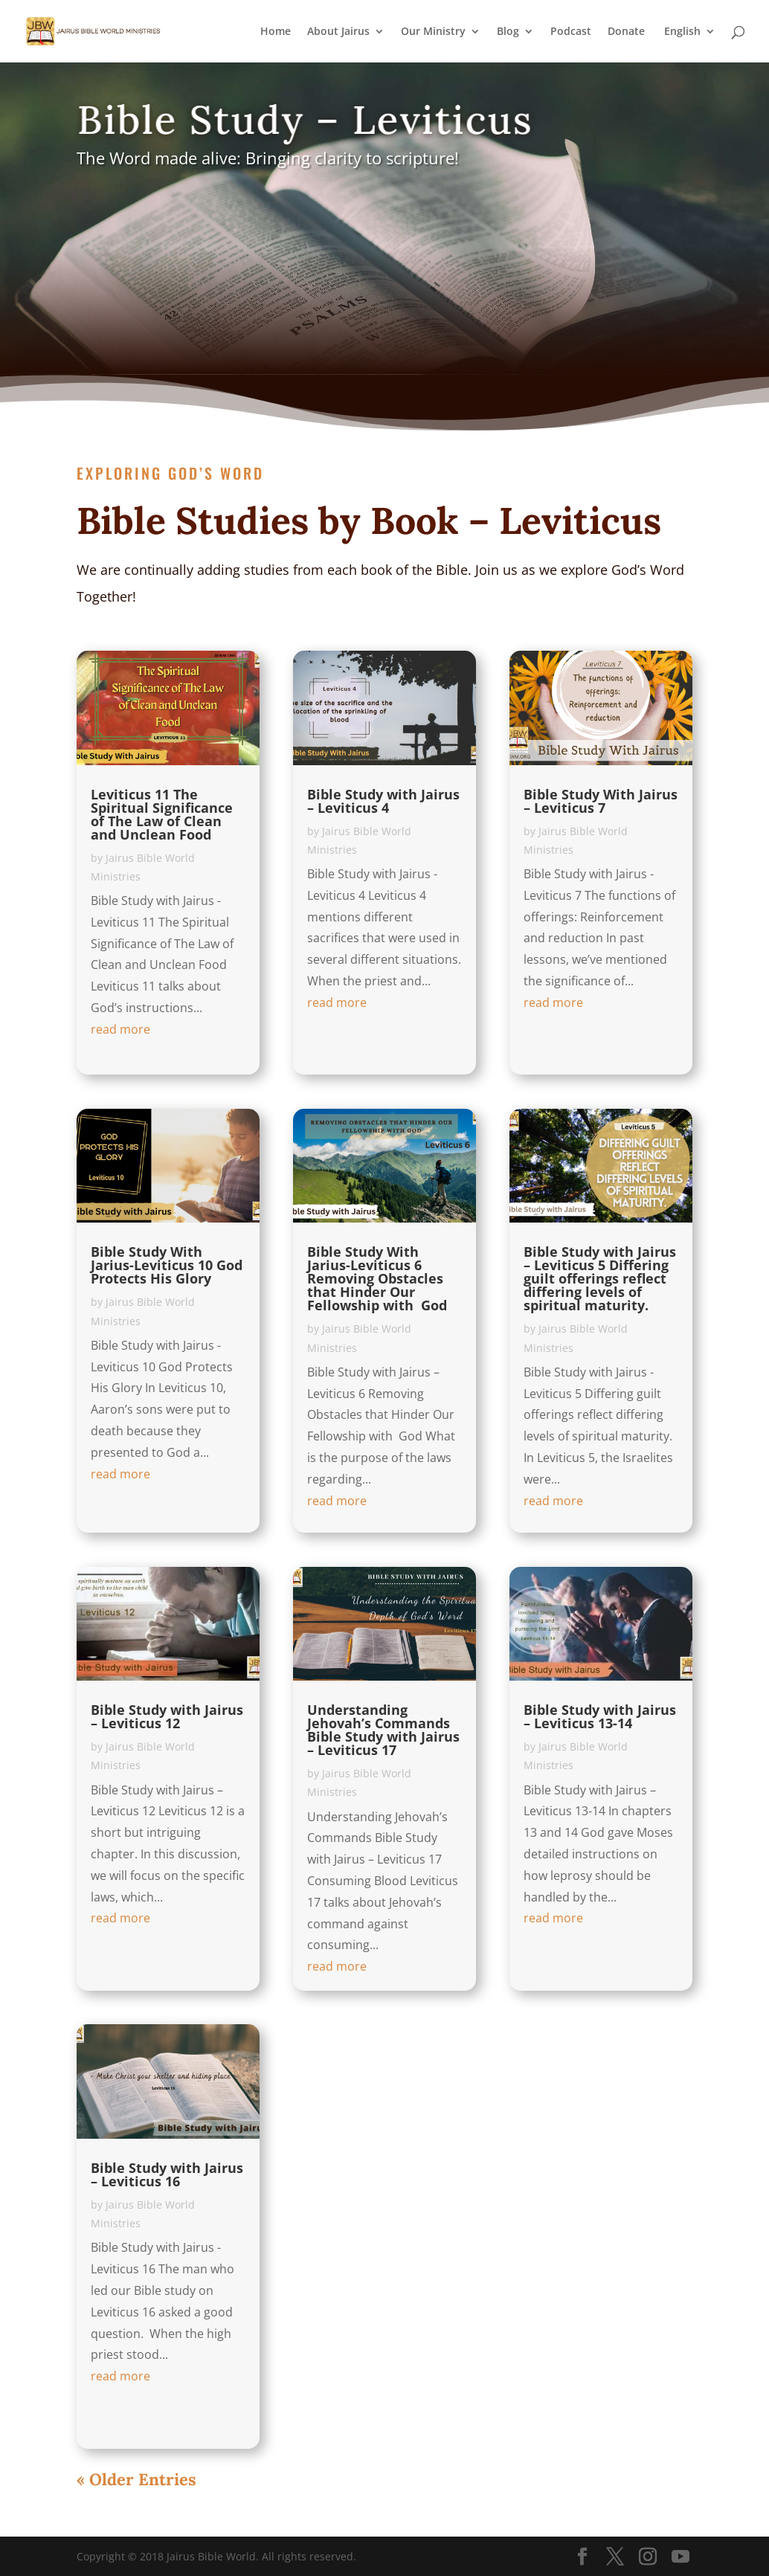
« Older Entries (136, 2479)
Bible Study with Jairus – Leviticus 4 (383, 801)
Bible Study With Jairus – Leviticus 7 (601, 801)
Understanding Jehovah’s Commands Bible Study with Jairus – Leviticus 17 (383, 1730)
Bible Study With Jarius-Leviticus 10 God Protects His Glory (166, 1265)
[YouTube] (680, 2557)
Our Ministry (433, 32)
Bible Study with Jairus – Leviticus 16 (167, 2174)
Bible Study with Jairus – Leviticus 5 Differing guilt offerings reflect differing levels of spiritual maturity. (600, 1278)
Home (275, 32)
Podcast (570, 32)
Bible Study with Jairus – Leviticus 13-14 (600, 1716)
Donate (626, 32)
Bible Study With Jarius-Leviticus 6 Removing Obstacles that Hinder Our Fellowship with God (377, 1278)
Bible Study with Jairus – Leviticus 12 (167, 1716)
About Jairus (338, 32)
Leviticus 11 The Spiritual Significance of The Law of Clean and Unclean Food (162, 814)
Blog (508, 32)
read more (120, 1029)
